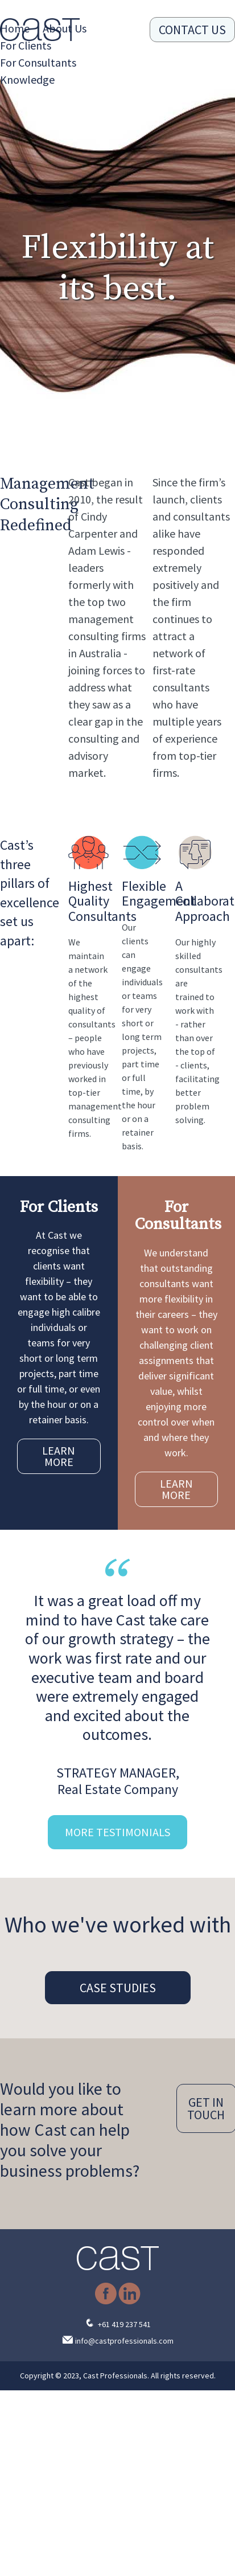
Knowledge (27, 79)
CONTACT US (192, 30)
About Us (64, 28)
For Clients (25, 45)
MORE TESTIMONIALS (117, 1832)
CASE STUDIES (118, 1988)
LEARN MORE (58, 1456)
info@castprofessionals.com (124, 2341)
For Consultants (38, 62)
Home (15, 28)
